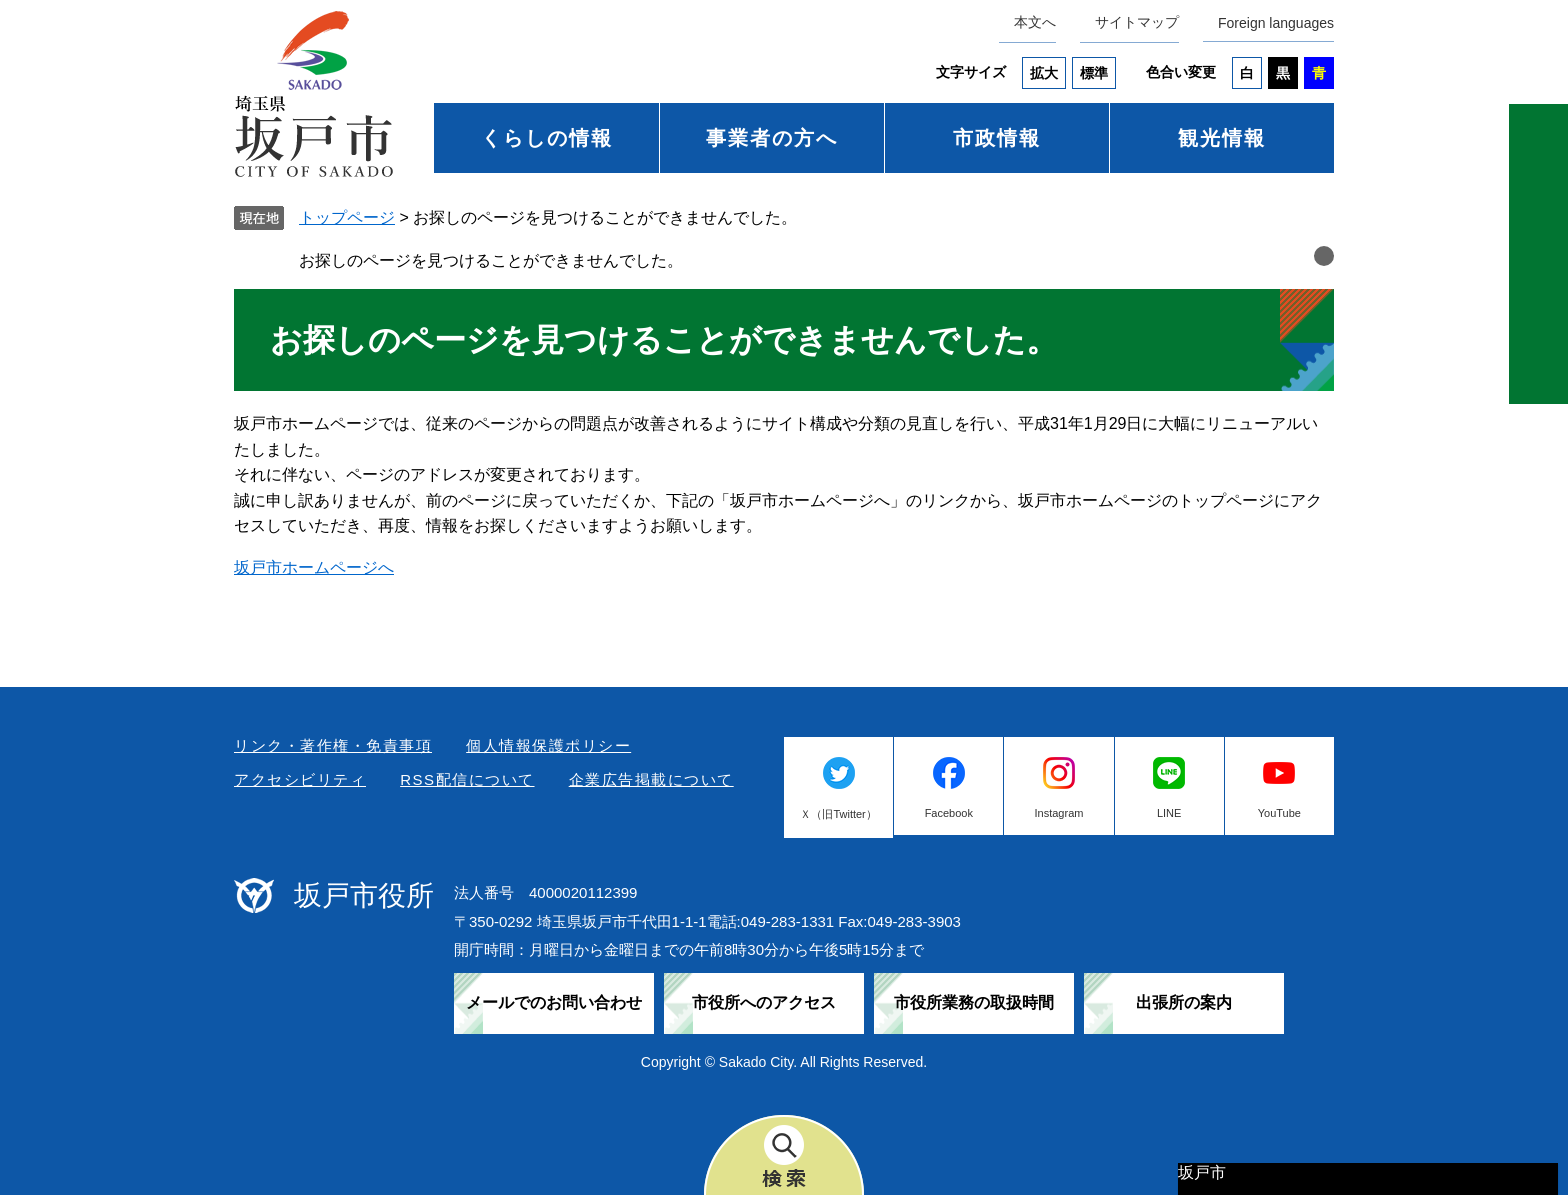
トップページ (347, 217)
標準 (1094, 73)
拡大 (1044, 73)
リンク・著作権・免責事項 (333, 745)
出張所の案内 (1184, 1002)
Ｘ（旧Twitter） (838, 814)
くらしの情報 (547, 138)
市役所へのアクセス (764, 1002)
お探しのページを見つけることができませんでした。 (491, 260)
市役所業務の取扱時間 (974, 1002)
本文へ (1035, 22)
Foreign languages (1276, 23)
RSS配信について (467, 779)
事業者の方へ (772, 138)
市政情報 (997, 138)
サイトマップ (1137, 22)
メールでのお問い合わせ (554, 1002)
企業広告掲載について (651, 779)
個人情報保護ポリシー (548, 745)
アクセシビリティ (300, 779)
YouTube (1279, 813)
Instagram (1059, 813)
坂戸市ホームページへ (314, 567)
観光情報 (1222, 138)
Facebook (949, 813)
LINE (1169, 813)
